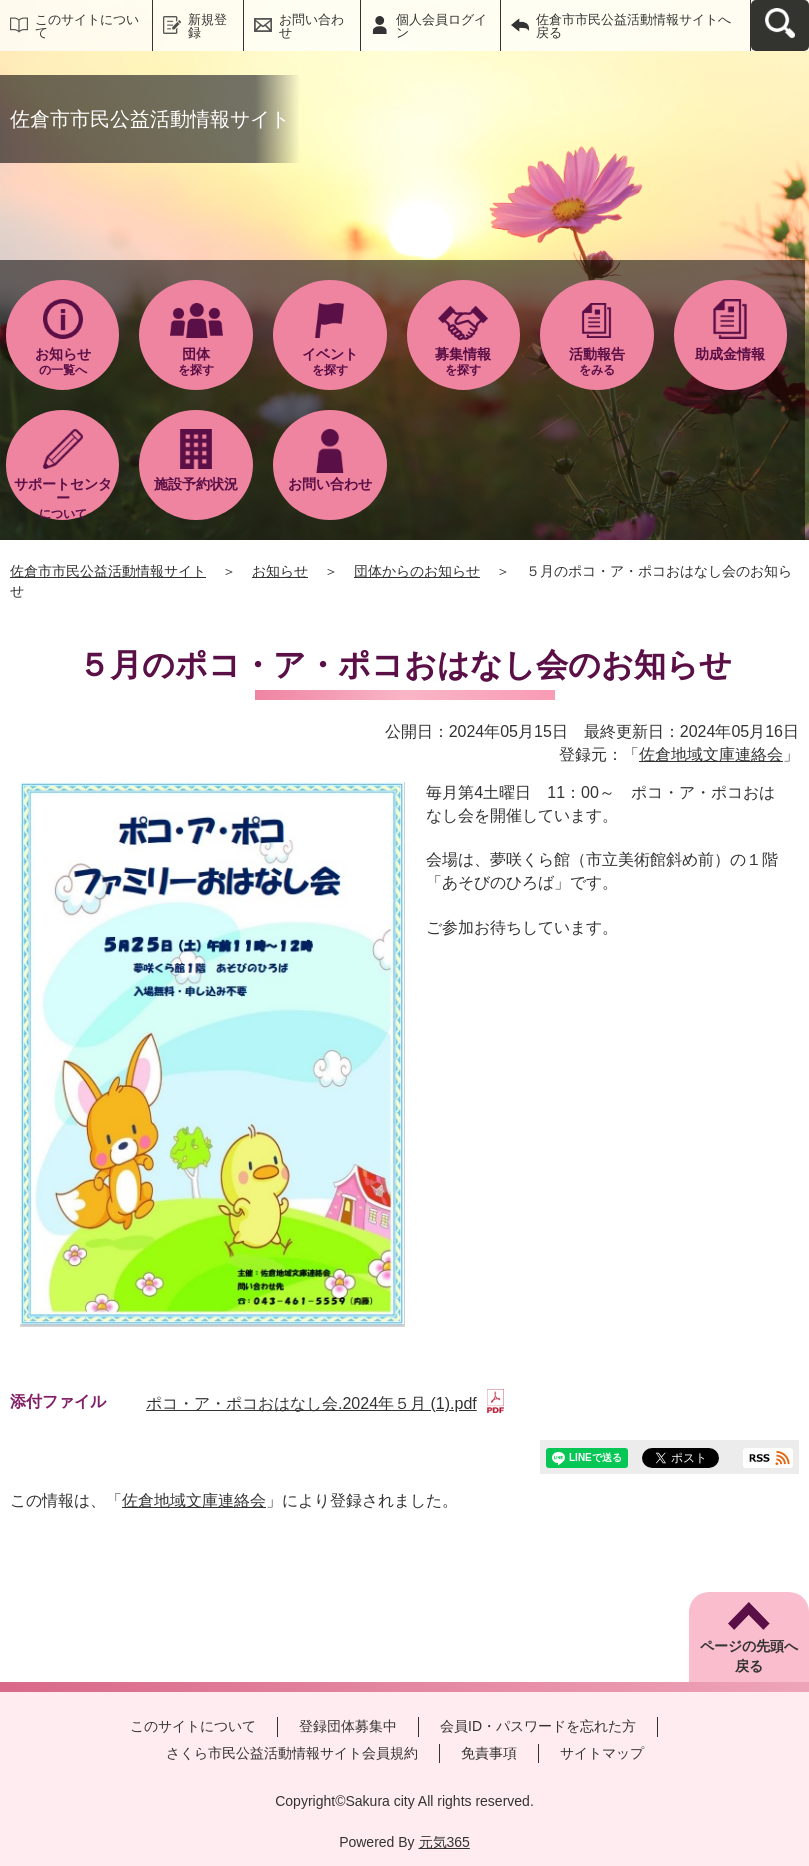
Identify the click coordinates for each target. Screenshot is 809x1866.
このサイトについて (87, 26)
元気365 (444, 1842)
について (63, 498)
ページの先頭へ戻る (749, 1656)
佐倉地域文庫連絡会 (711, 754)
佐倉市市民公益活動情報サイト (108, 571)
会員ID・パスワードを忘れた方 (538, 1726)
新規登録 (207, 26)
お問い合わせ (311, 26)
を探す (196, 361)
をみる (597, 361)
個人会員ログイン (441, 26)
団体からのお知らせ (417, 571)
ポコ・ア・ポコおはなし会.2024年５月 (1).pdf (325, 1403)
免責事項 (489, 1753)
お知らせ (280, 571)
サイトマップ (602, 1753)
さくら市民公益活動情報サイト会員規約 (292, 1753)
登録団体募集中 (348, 1726)
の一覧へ (63, 361)
